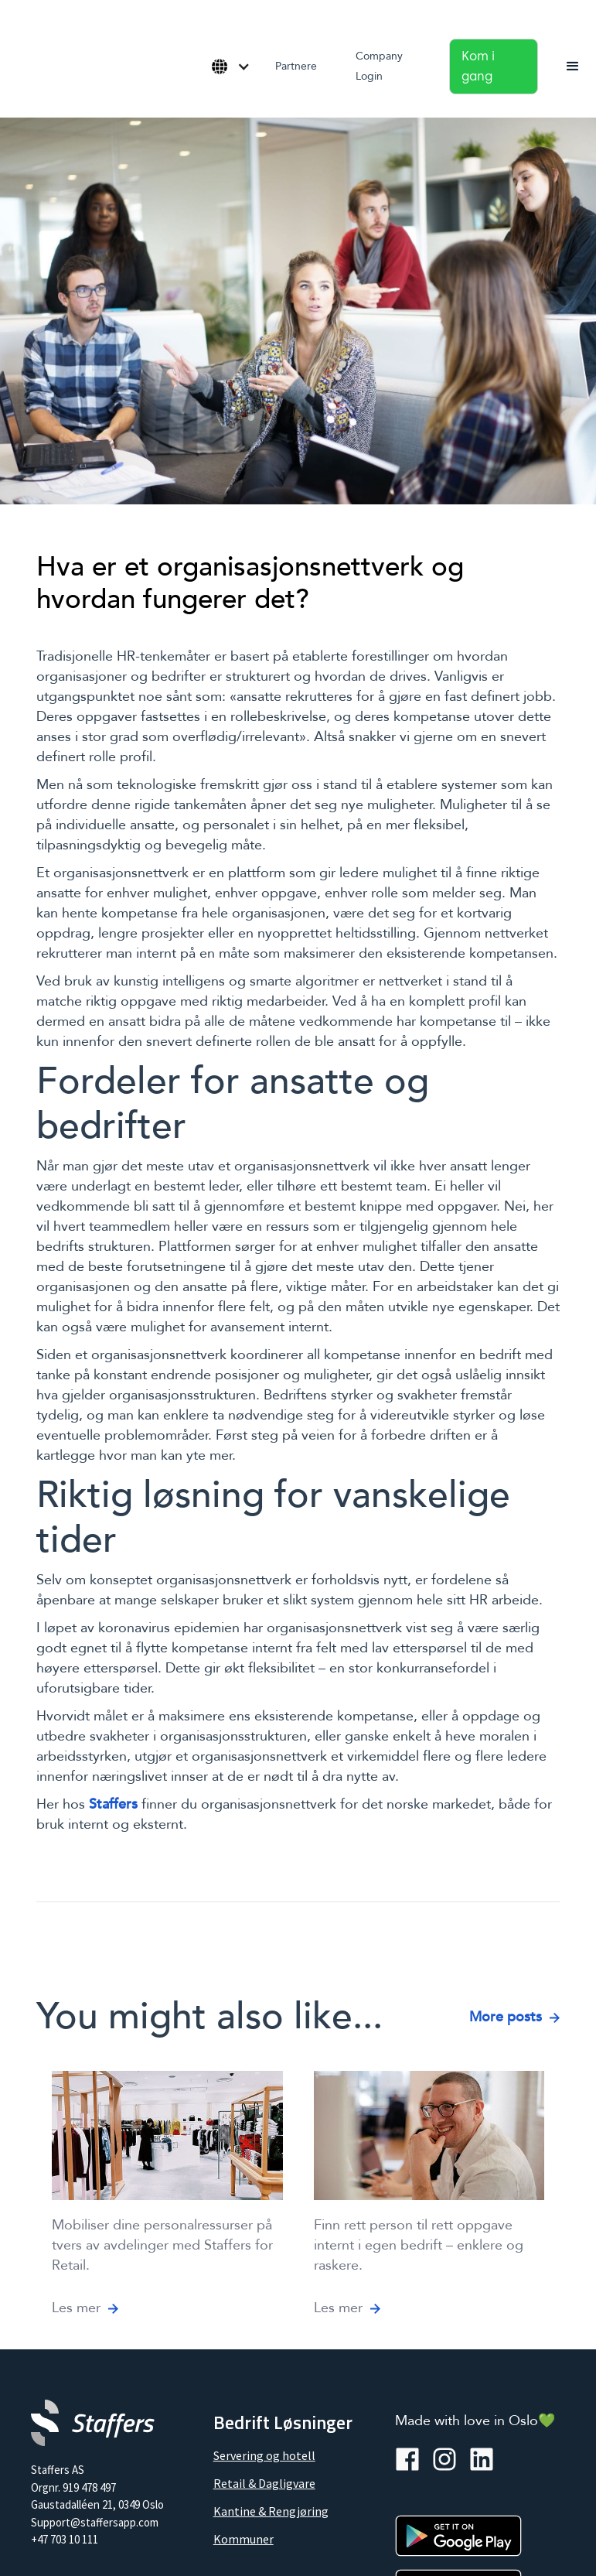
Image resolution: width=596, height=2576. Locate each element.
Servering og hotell (264, 2455)
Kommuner (243, 2539)
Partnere (296, 66)
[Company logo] (93, 2423)
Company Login (379, 66)
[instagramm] (444, 2459)
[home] (15, 61)
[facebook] (407, 2459)
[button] (226, 66)
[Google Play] (458, 2536)
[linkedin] (481, 2459)
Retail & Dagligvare (264, 2483)
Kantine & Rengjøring (271, 2511)
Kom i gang (478, 66)
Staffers (113, 1804)
